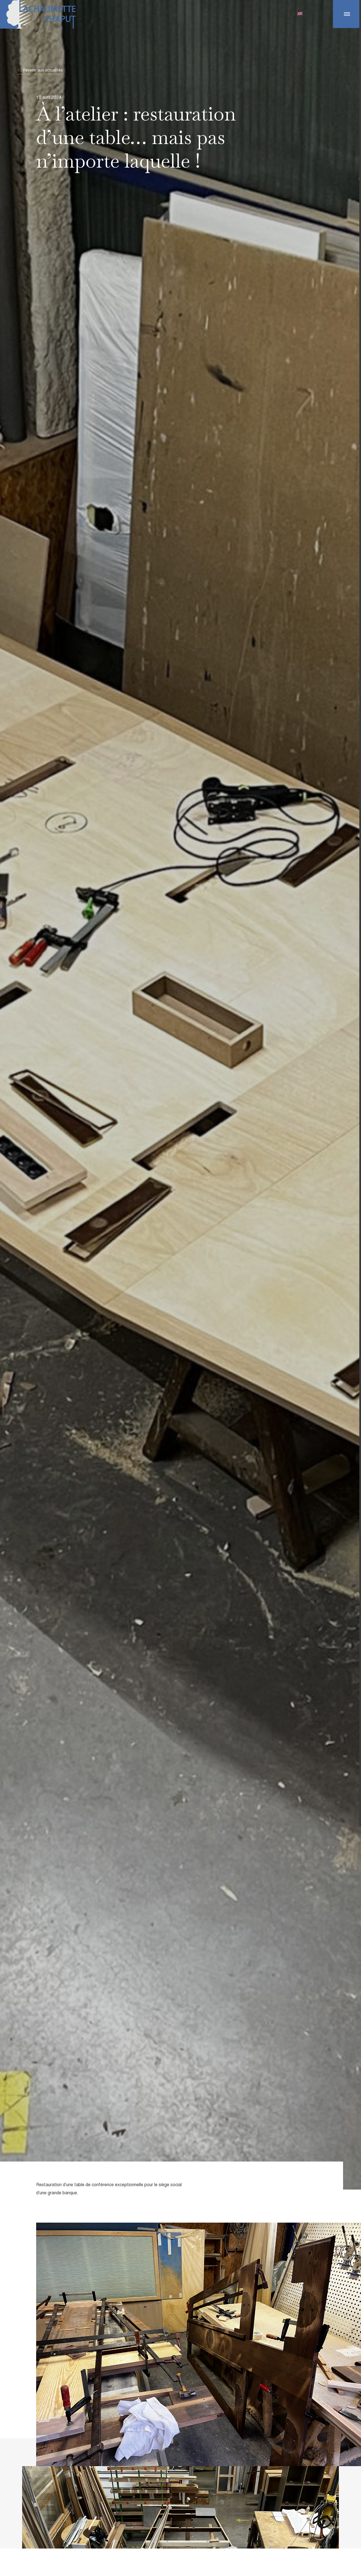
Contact (317, 13)
